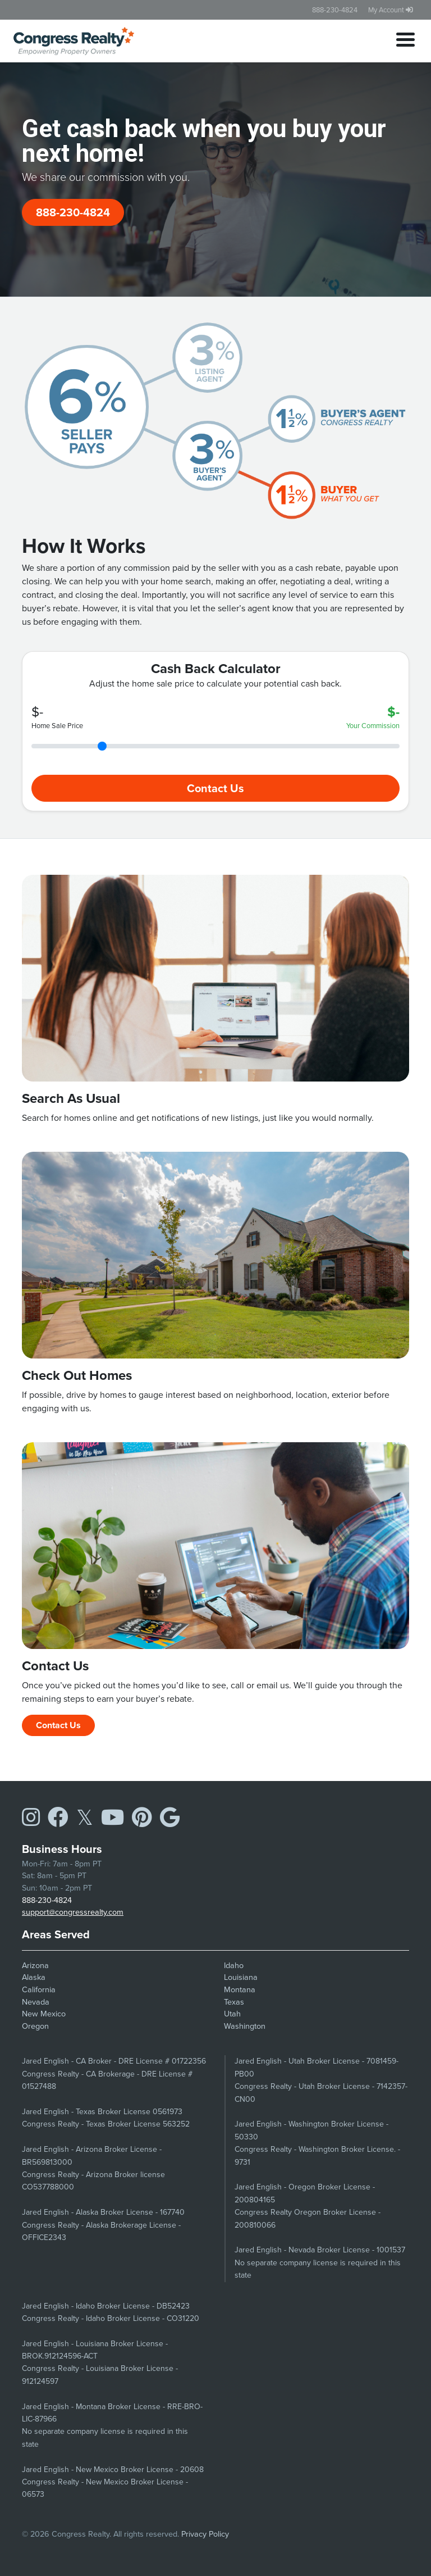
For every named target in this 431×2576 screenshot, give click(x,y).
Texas (234, 2002)
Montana (239, 1989)
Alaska (33, 1977)
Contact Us (215, 788)
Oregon (35, 2026)
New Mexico (44, 2013)
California (39, 1989)
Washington (244, 2026)
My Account (390, 9)
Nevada (35, 2002)
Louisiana (241, 1977)
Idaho (234, 1965)
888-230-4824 (334, 9)
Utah (232, 2013)
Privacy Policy (205, 2534)
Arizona (35, 1965)
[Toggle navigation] (405, 41)
